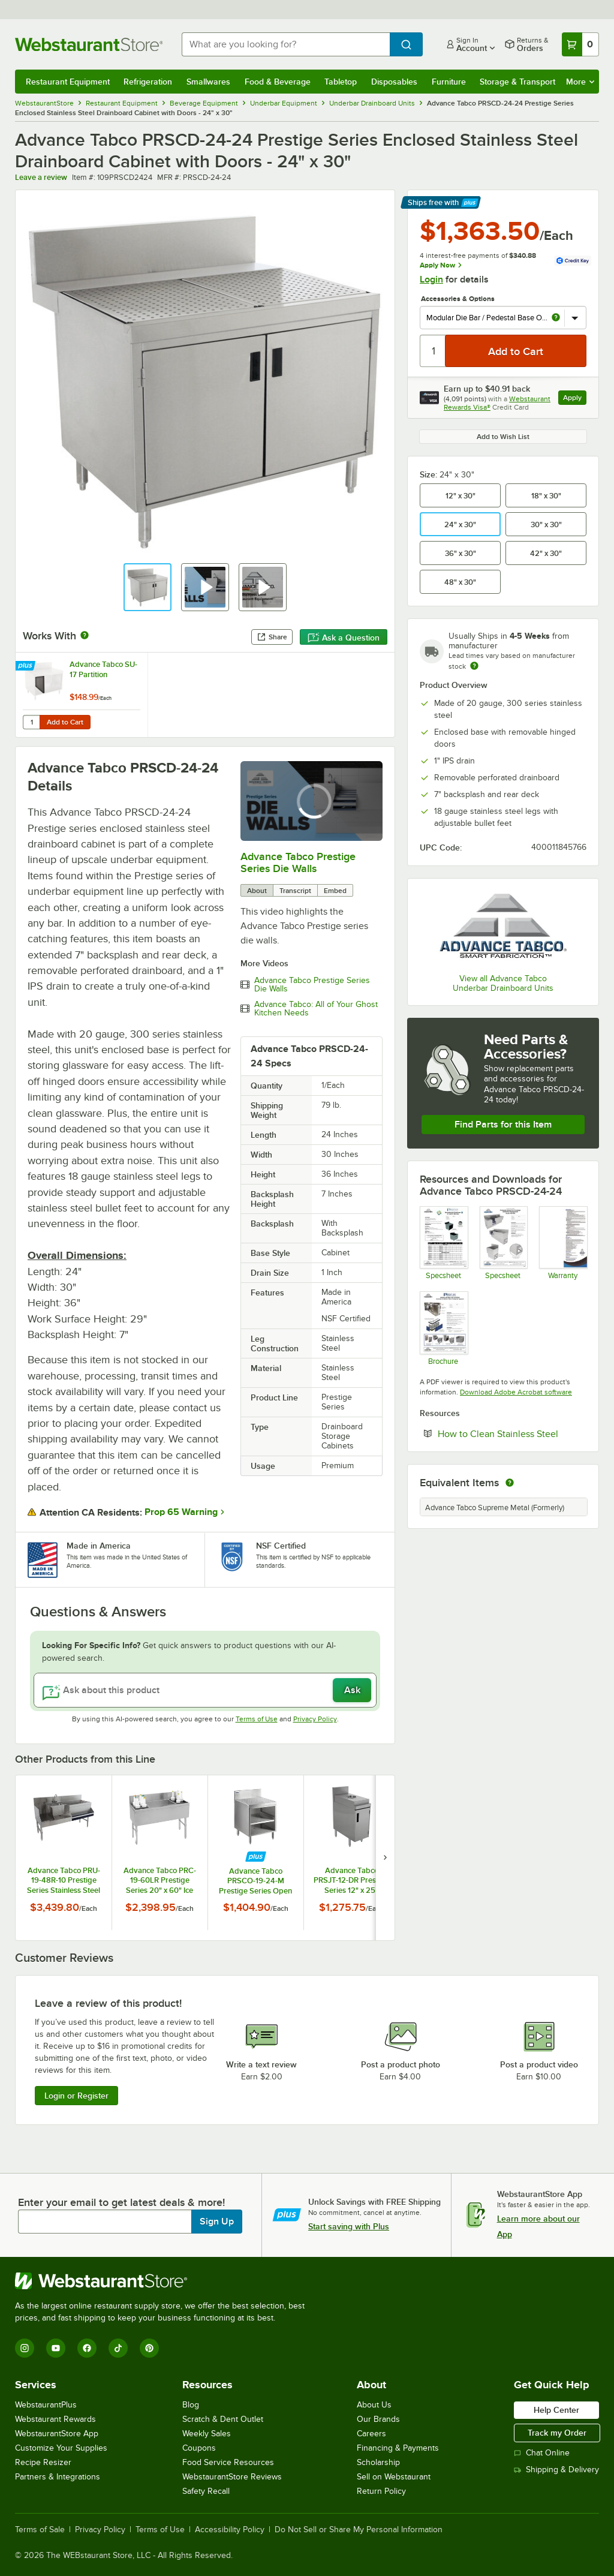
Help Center (556, 2410)
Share (272, 637)
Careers (371, 2433)
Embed (335, 890)
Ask (352, 1690)
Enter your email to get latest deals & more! (121, 2202)
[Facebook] (87, 2348)
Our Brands (378, 2419)
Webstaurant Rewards (55, 2419)
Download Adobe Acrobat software (516, 1392)
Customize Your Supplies (61, 2447)
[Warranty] (562, 1243)
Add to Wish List (503, 436)
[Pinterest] (149, 2348)
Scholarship (378, 2462)
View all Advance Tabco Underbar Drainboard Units (503, 983)
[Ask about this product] (205, 1690)
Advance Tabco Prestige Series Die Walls (298, 862)
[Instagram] (24, 2348)
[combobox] (286, 44)
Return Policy (381, 2491)
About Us (374, 2404)
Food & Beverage (278, 81)
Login (431, 279)
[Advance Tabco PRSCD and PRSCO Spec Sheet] (443, 1243)
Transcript (295, 890)
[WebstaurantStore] (165, 2281)
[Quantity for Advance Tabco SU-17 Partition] (31, 722)
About (257, 890)
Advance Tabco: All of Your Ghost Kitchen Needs (316, 1008)
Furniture (449, 81)
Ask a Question (344, 637)
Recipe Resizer (43, 2462)
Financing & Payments (398, 2447)
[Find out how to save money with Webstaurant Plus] (27, 666)
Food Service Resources (228, 2462)
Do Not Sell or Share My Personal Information (359, 2530)
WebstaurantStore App (56, 2433)
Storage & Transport (517, 81)
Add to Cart (65, 722)
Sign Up (217, 2221)
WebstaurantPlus (46, 2404)
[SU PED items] (503, 1243)
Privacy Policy (315, 1719)
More (580, 81)
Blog (190, 2404)
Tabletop (340, 81)
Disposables (394, 81)
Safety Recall (206, 2491)
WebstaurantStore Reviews (232, 2476)
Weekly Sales (206, 2433)
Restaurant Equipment (68, 81)
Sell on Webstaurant (394, 2476)
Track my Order (557, 2432)
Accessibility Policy (229, 2530)
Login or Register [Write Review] (76, 2095)
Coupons (199, 2447)
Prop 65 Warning (181, 1512)
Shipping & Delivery (556, 2469)
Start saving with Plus (348, 2226)
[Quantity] (433, 351)
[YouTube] (55, 2348)
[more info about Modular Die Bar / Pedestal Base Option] (555, 318)
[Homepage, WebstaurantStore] (88, 44)
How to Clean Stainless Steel (512, 1433)
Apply (574, 399)
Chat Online (542, 2452)
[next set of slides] (385, 1857)
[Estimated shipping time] (474, 665)
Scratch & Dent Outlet (222, 2419)
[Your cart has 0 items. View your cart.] (580, 44)
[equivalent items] (509, 1482)
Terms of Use (257, 1719)
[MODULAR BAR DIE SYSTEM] (443, 1328)
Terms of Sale (40, 2530)
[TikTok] (118, 2348)
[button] (147, 587)
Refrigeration (148, 81)
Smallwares (208, 81)
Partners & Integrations (57, 2476)
